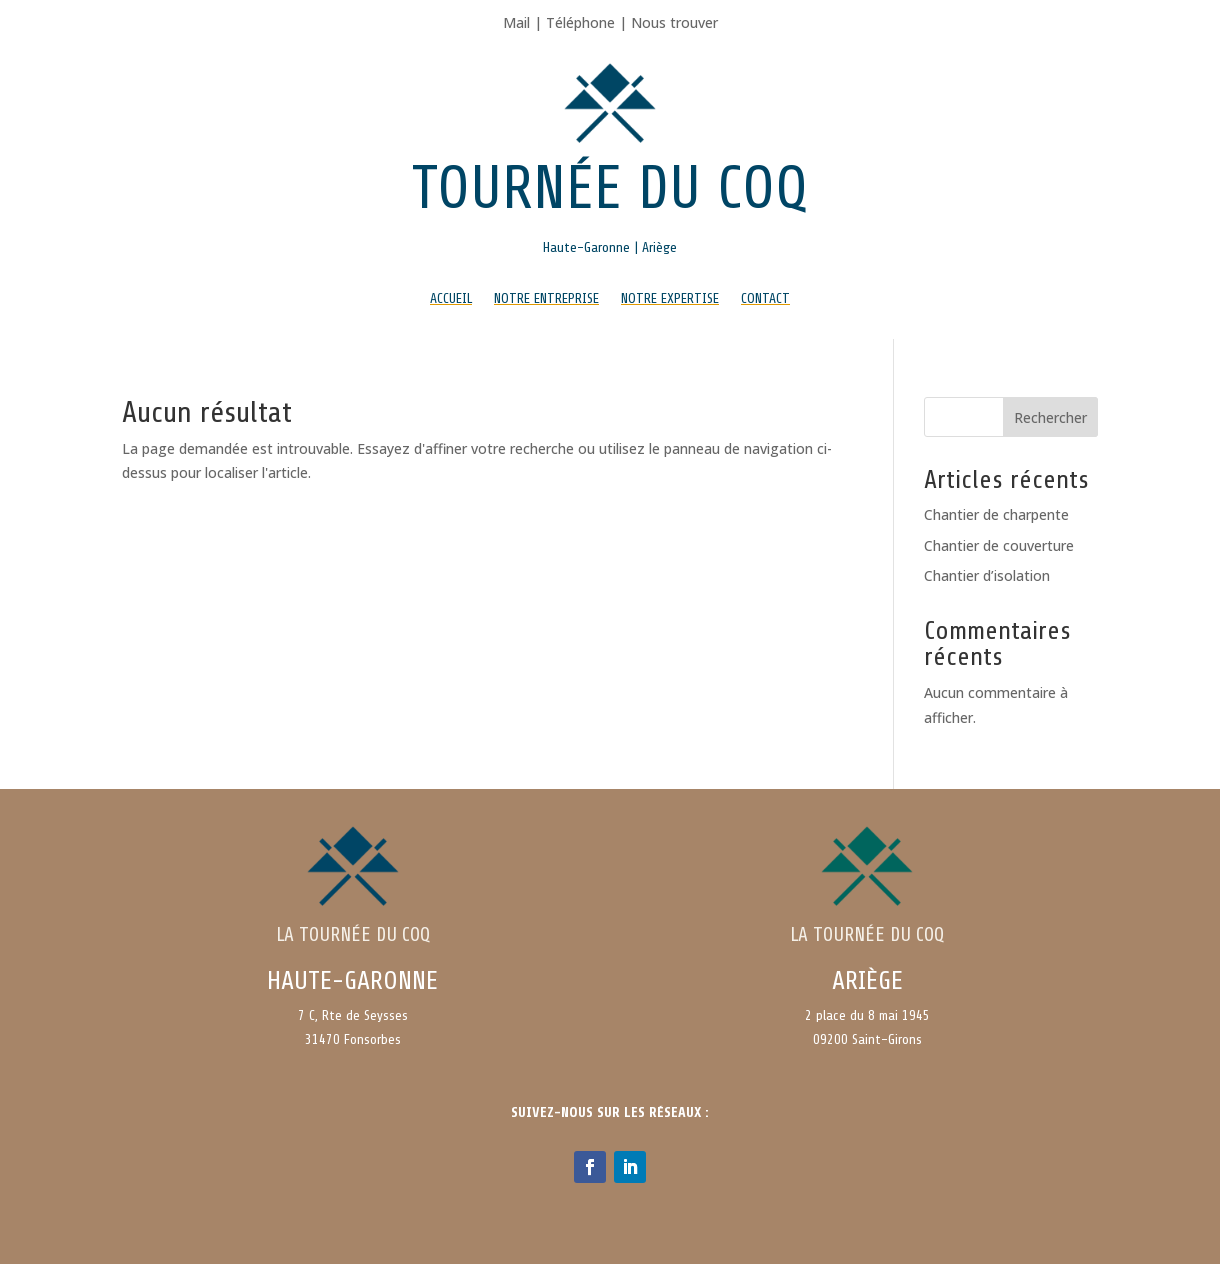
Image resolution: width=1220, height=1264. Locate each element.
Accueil (451, 299)
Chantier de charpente (996, 514)
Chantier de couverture (999, 545)
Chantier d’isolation (987, 575)
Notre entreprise (546, 299)
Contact (765, 299)
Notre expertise (670, 299)
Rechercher (1050, 417)
